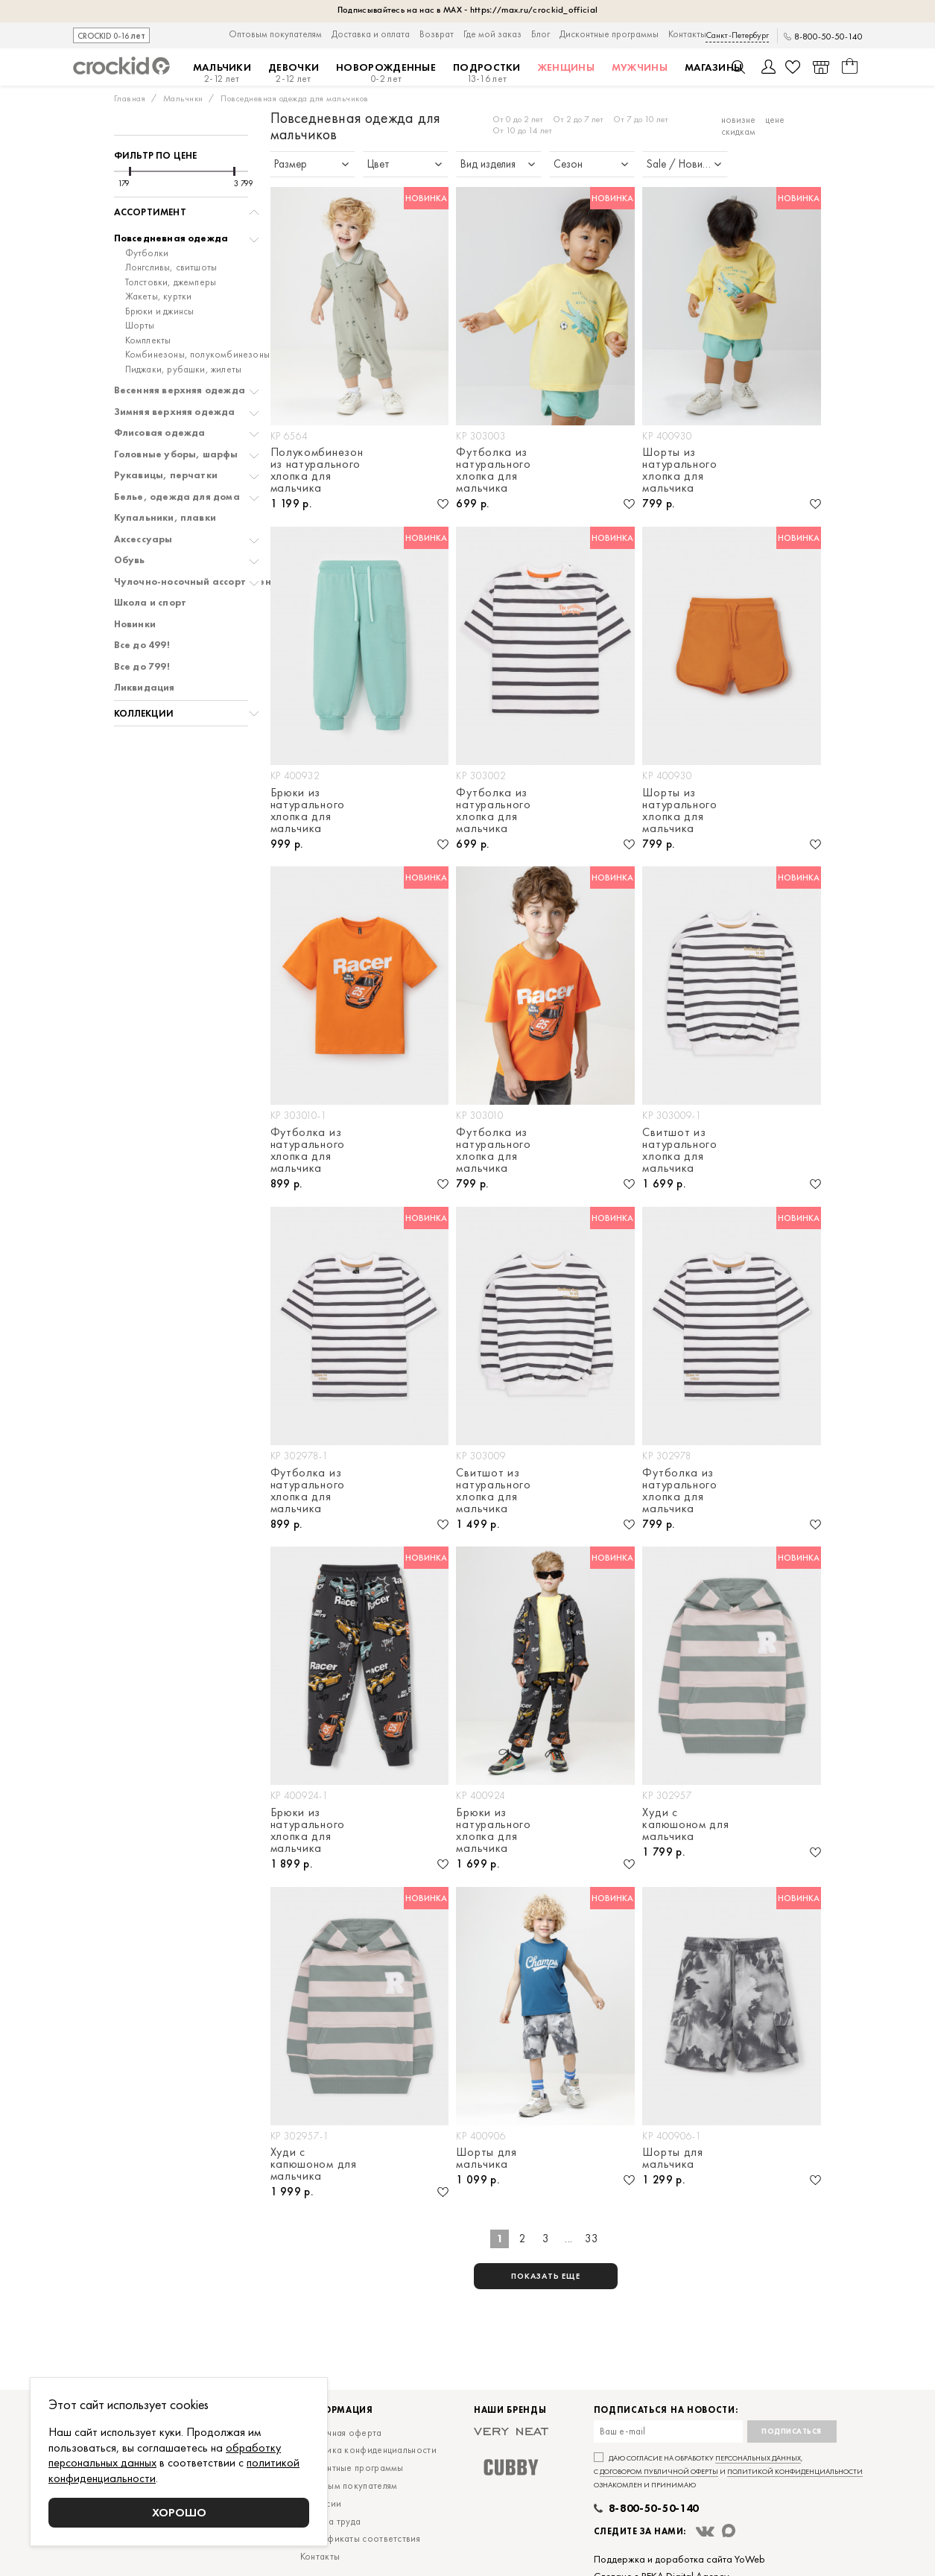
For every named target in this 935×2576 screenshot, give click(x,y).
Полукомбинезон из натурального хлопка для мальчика (317, 470)
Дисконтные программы (609, 34)
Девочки (293, 73)
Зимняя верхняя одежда (174, 412)
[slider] (130, 171)
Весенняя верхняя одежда (180, 390)
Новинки (135, 624)
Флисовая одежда (160, 433)
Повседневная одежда (171, 238)
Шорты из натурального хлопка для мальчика (679, 470)
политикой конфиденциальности (795, 2471)
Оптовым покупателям (275, 34)
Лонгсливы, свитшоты (171, 267)
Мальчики (222, 73)
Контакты (687, 34)
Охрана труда (330, 2521)
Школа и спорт (150, 602)
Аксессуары (143, 539)
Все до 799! (142, 667)
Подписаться (791, 2431)
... (569, 2238)
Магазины (713, 67)
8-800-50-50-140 (828, 36)
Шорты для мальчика (486, 2158)
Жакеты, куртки (158, 296)
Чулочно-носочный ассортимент (195, 582)
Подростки (487, 73)
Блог (540, 34)
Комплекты (148, 340)
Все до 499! (142, 645)
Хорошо (179, 2512)
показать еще (545, 2276)
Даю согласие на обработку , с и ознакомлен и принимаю (728, 2471)
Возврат (436, 34)
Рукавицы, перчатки (166, 475)
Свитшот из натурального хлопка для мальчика (679, 1150)
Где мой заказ (492, 34)
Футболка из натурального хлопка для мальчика (493, 470)
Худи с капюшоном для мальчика (685, 1824)
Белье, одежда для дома (177, 497)
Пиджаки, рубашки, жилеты (183, 369)
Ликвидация (144, 687)
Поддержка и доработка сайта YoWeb (679, 2559)
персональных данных (758, 2458)
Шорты (140, 325)
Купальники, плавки (165, 518)
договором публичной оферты (659, 2471)
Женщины (566, 67)
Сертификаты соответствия (360, 2538)
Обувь (129, 560)
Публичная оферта (341, 2432)
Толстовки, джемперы (171, 282)
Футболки (147, 253)
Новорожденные (386, 73)
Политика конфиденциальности (368, 2449)
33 (591, 2238)
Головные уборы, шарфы (176, 454)
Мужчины (640, 67)
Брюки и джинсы (159, 311)
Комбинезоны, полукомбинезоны (197, 354)
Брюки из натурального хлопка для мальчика (307, 810)
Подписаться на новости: (666, 2410)
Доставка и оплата (371, 34)
